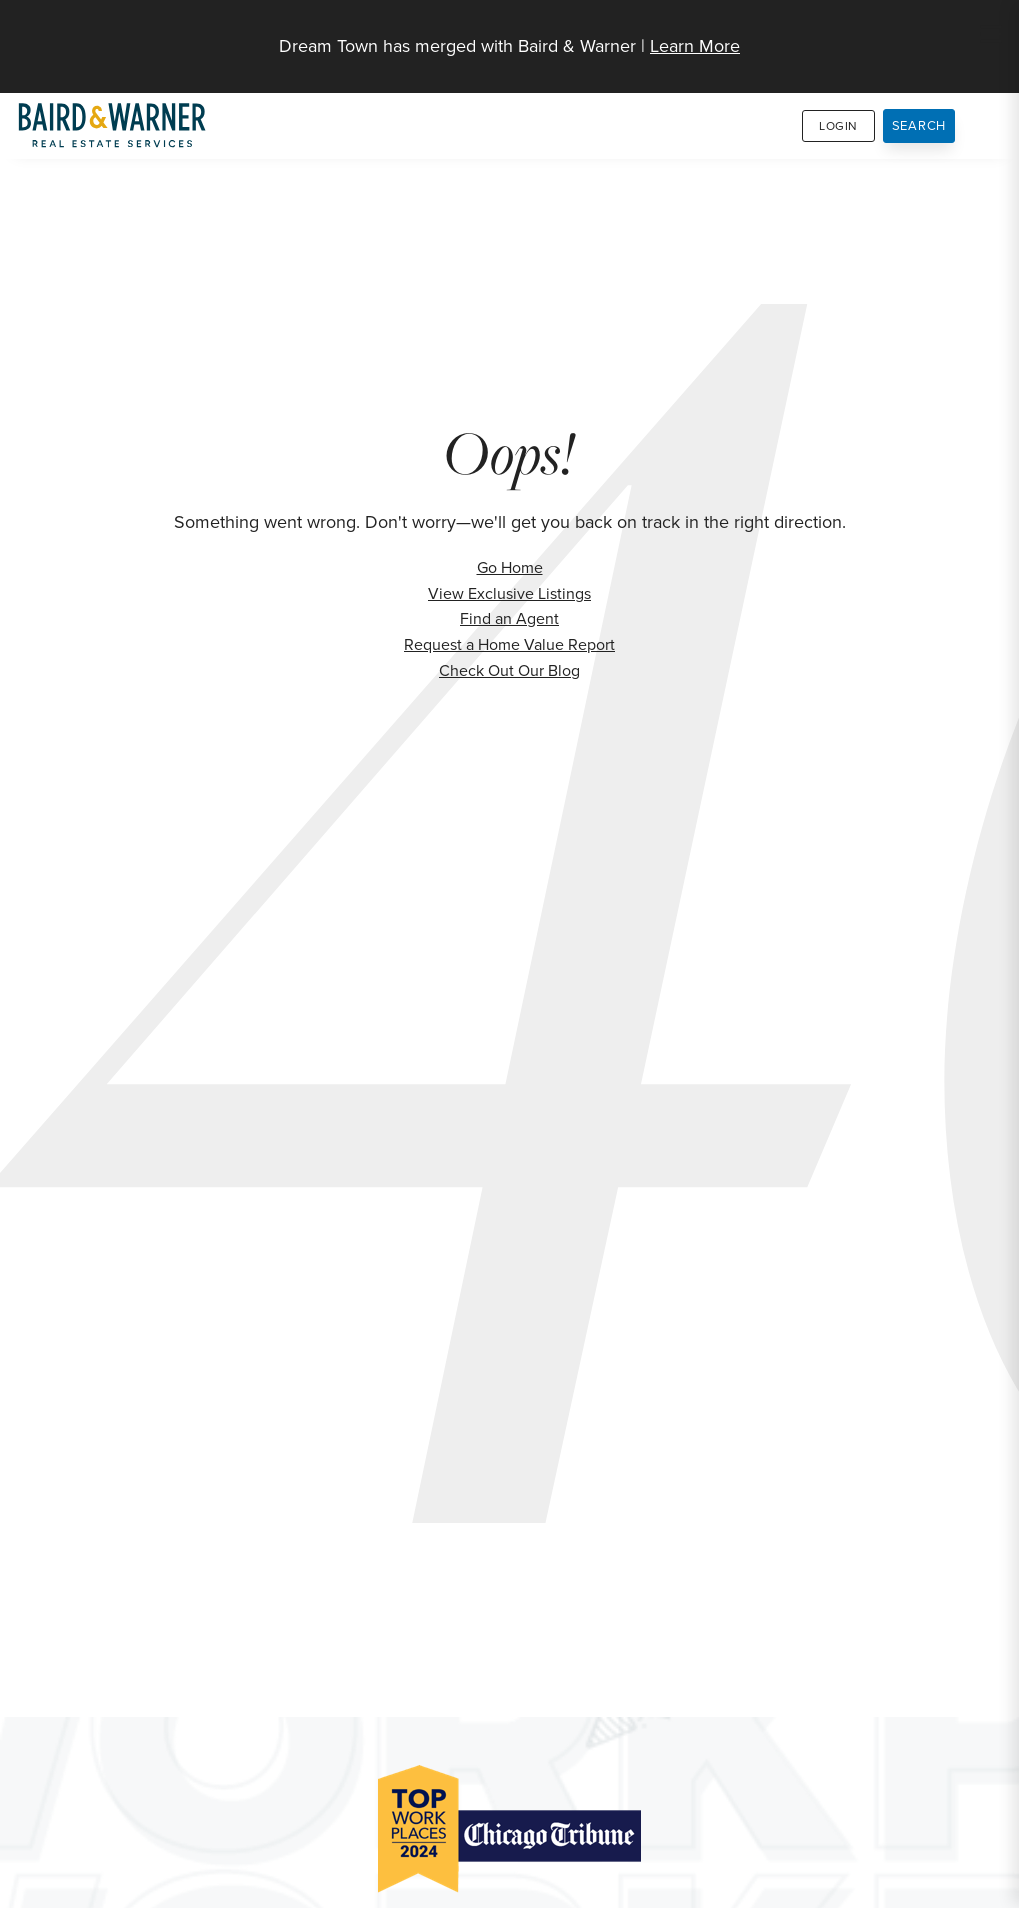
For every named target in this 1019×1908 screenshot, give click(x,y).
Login (838, 126)
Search (919, 125)
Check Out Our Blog (509, 670)
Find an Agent (509, 618)
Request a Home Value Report (509, 644)
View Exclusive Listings (509, 593)
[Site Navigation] (991, 36)
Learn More (695, 46)
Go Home (510, 567)
